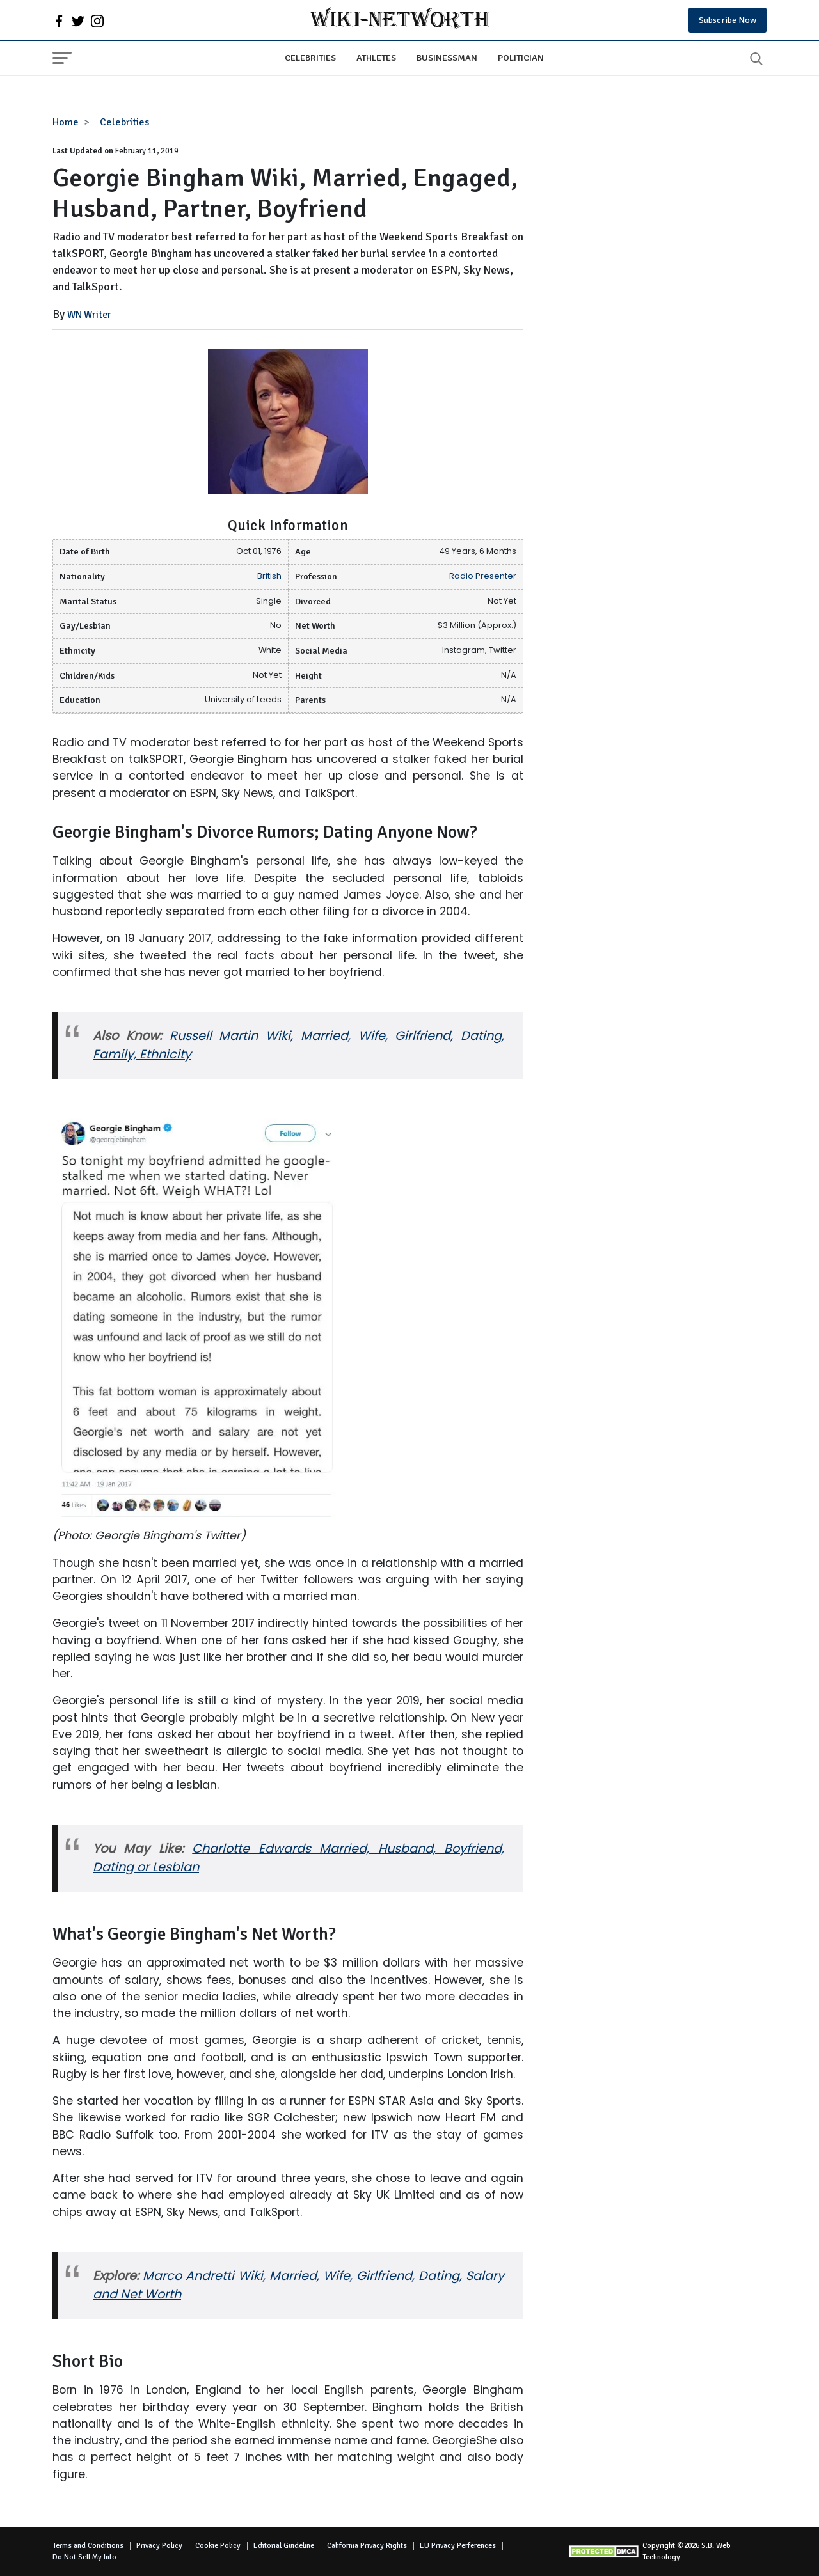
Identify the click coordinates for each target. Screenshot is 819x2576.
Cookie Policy (218, 2545)
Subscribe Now (727, 20)
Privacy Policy (159, 2545)
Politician (521, 57)
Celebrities (310, 57)
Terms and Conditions (87, 2545)
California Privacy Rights (367, 2545)
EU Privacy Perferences (458, 2545)
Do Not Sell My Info (84, 2557)
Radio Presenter (482, 575)
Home (65, 122)
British (269, 575)
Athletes (376, 57)
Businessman (447, 57)
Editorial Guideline (283, 2545)
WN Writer (89, 314)
